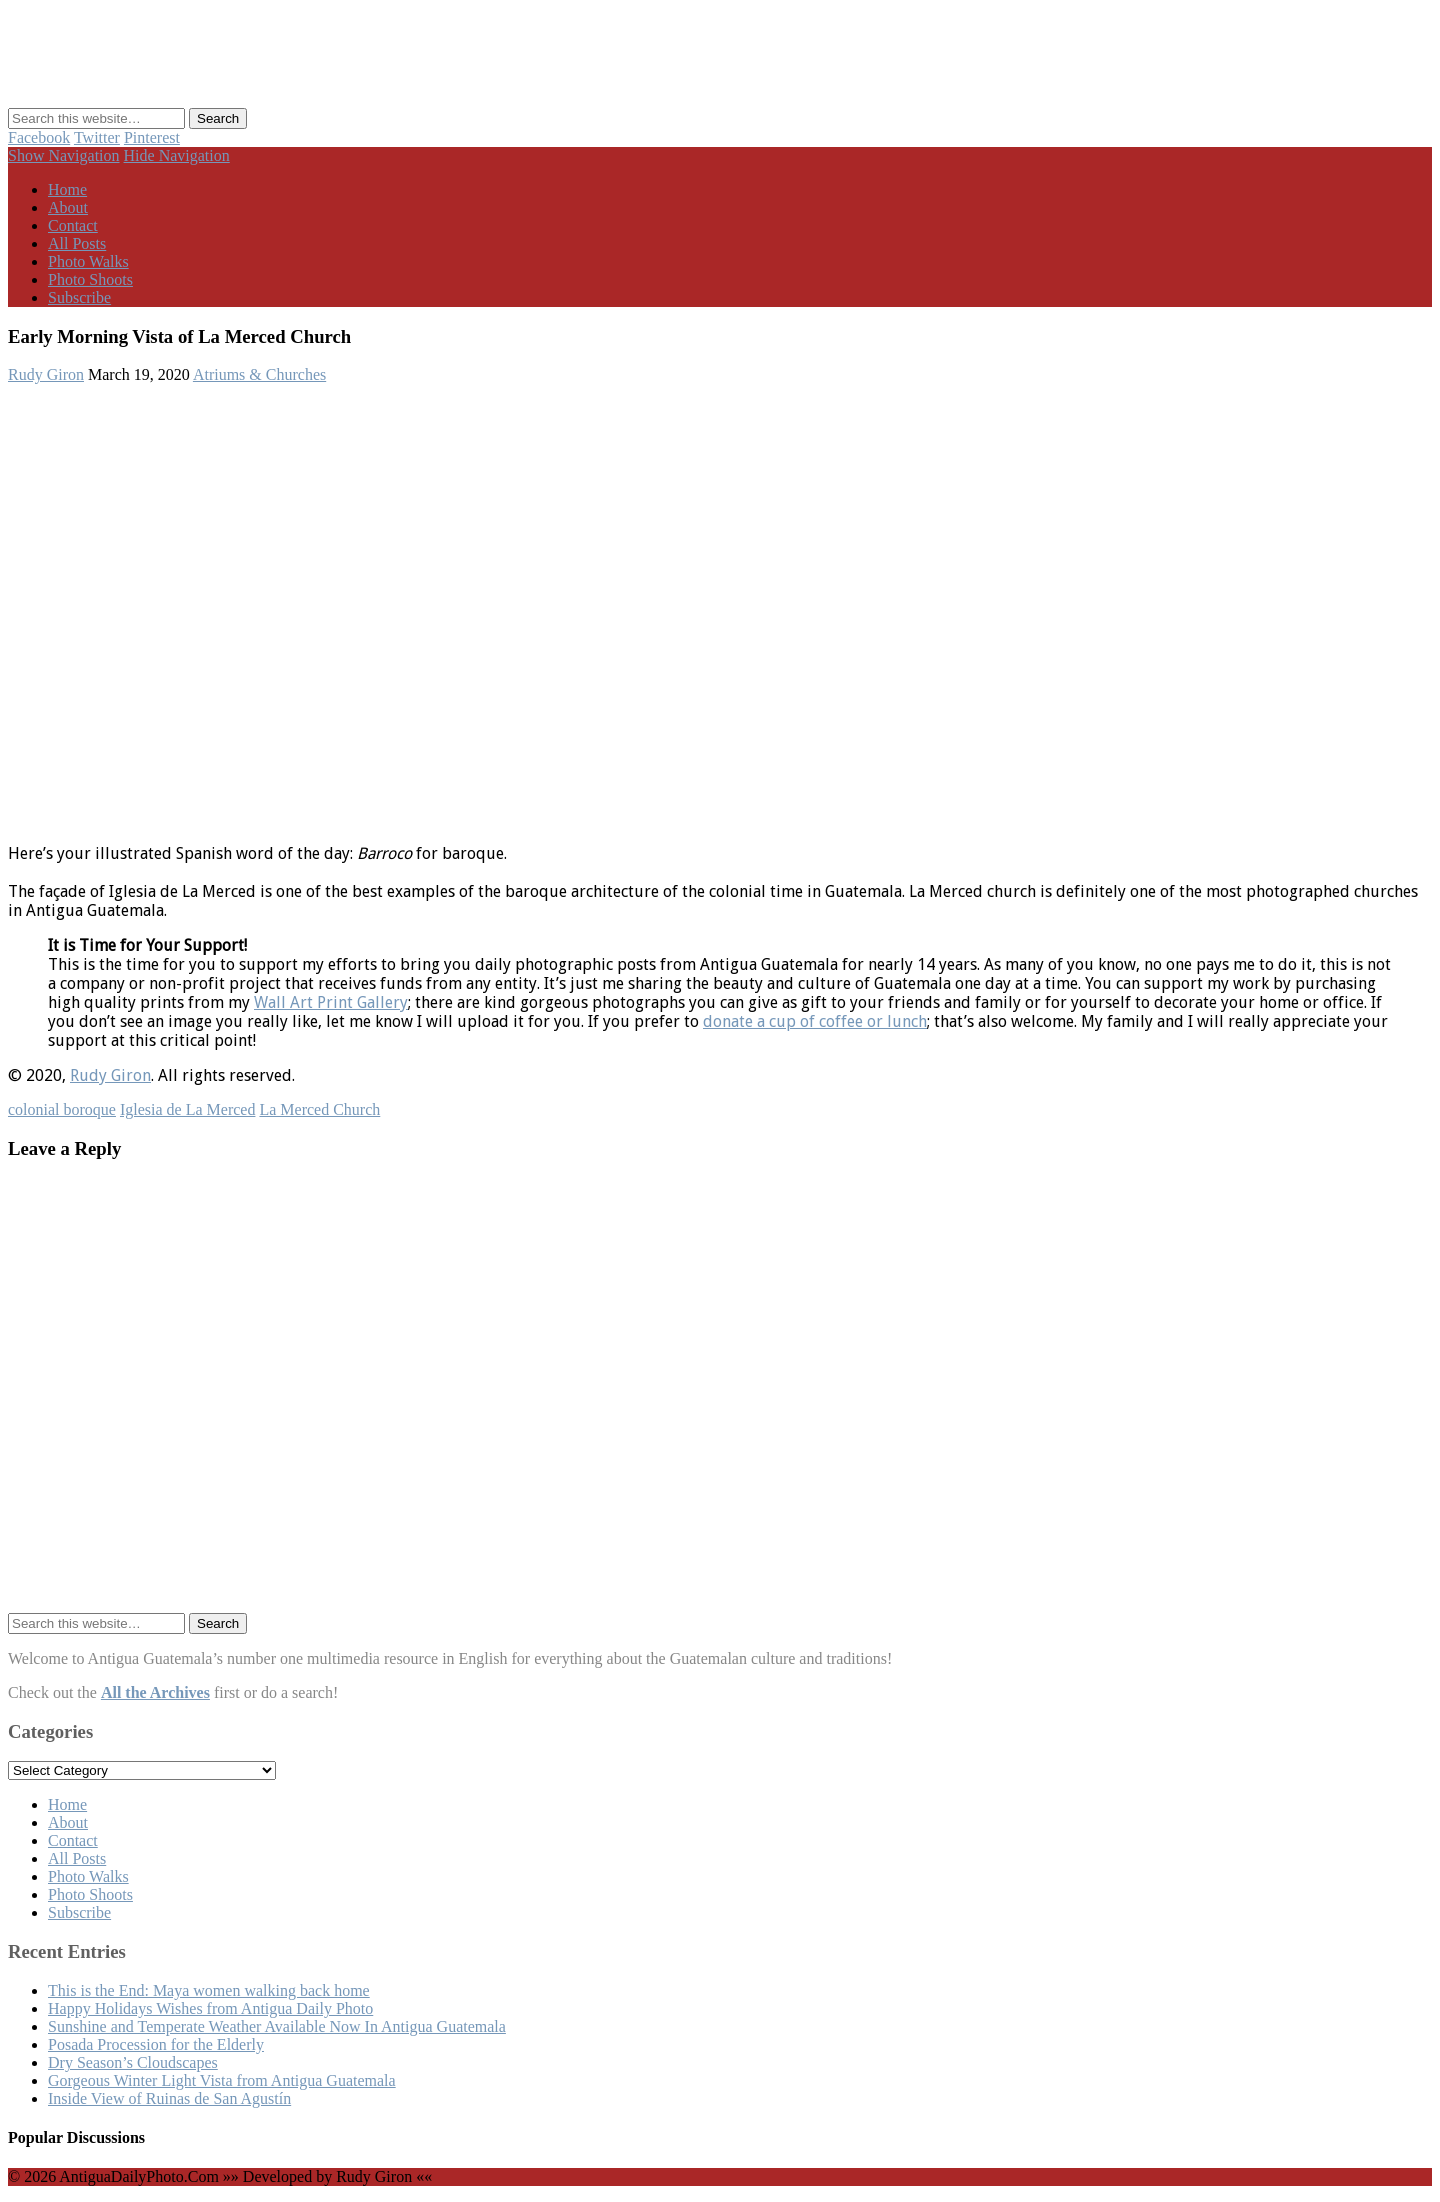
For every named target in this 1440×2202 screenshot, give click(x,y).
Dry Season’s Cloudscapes (133, 2062)
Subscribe (79, 297)
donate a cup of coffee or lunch (815, 1021)
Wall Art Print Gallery (331, 1002)
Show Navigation (64, 155)
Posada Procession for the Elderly (156, 2044)
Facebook (39, 137)
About (68, 207)
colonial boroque (62, 1109)
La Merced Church (319, 1109)
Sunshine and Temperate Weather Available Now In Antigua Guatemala (277, 2026)
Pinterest (152, 137)
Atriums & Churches (259, 374)
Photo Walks (88, 261)
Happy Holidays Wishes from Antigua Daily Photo (210, 2008)
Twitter (97, 137)
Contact (73, 225)
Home (67, 189)
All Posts (77, 243)
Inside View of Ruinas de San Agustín (169, 2098)
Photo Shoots (90, 279)
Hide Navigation (177, 155)
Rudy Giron (46, 374)
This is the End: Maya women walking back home (209, 1990)
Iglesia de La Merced (187, 1109)
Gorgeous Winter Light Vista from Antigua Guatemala (222, 2080)
